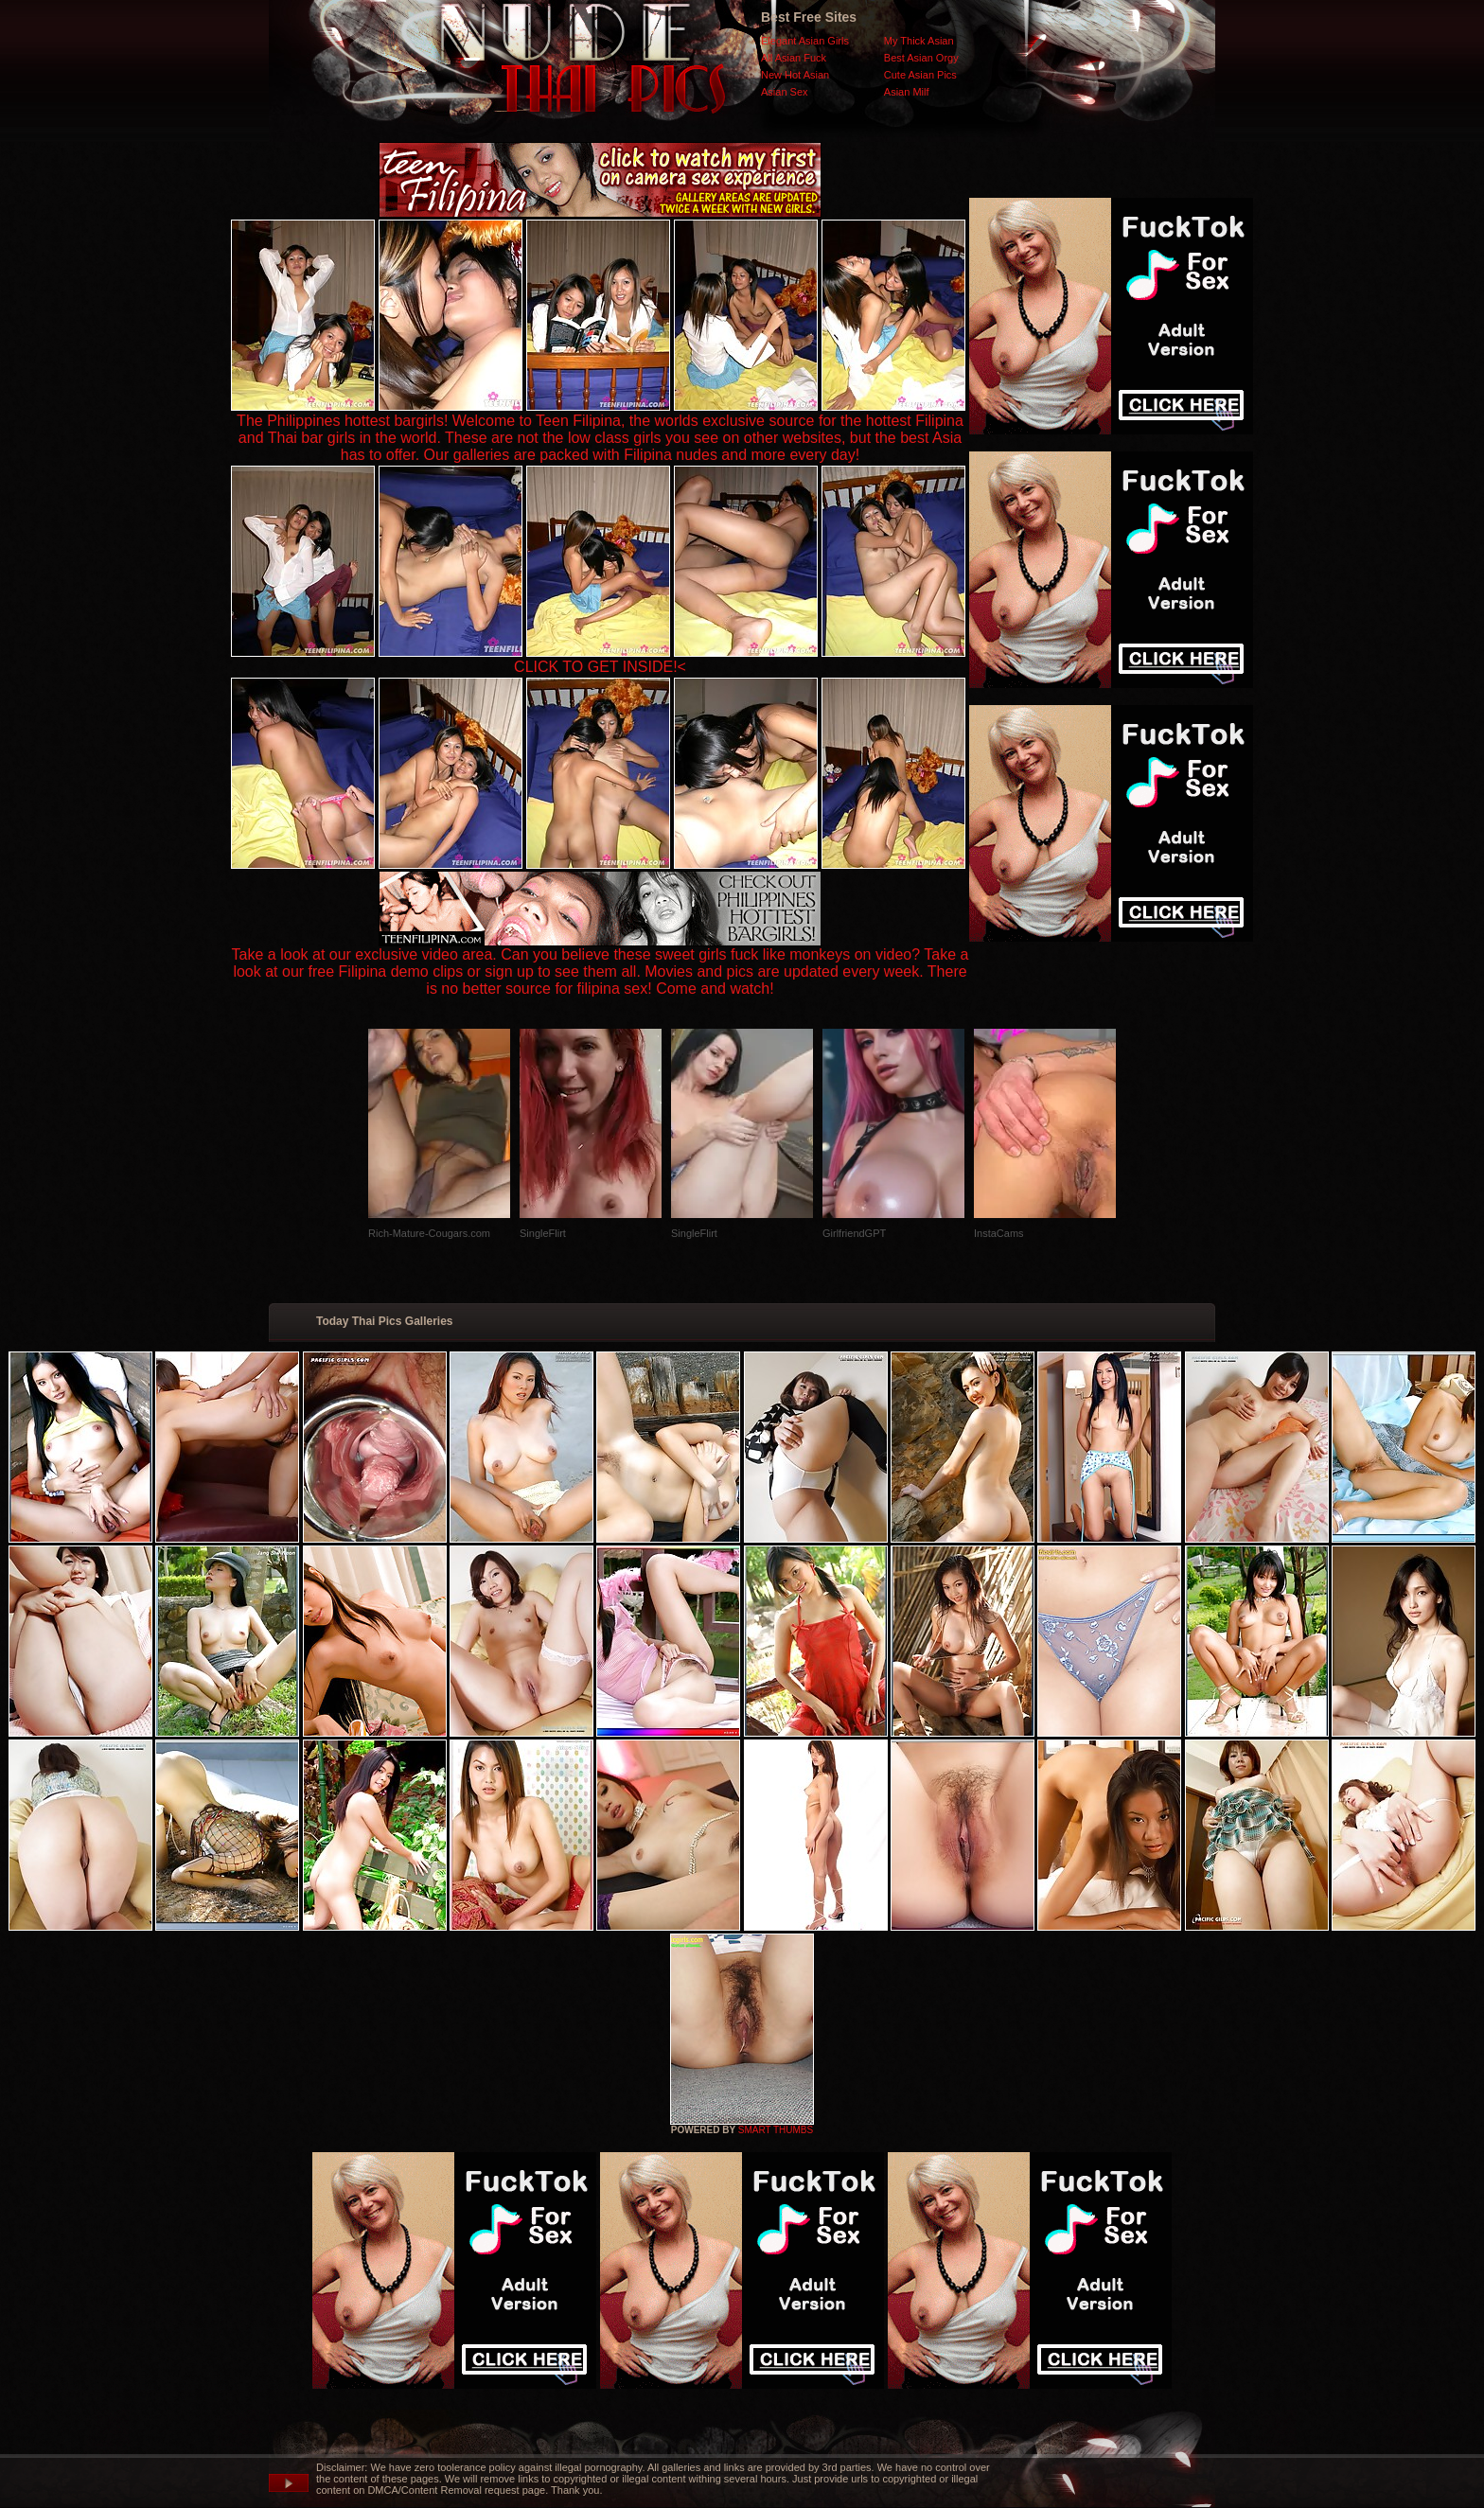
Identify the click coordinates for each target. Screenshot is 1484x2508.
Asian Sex (784, 91)
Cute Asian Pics (920, 74)
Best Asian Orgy (921, 57)
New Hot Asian (795, 74)
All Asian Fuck (793, 57)
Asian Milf (906, 91)
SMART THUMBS (775, 2130)
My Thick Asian (919, 40)
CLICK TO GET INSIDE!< (600, 667)
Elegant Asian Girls (805, 40)
